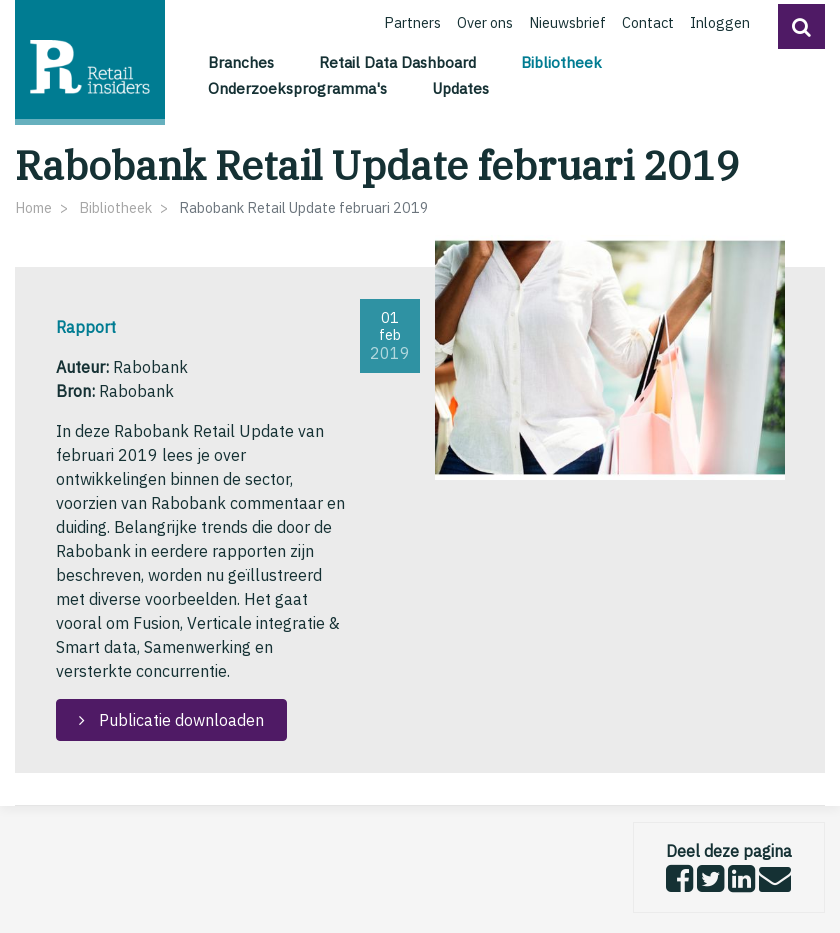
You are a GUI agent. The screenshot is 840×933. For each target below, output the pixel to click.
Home (33, 207)
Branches (241, 62)
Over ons (485, 22)
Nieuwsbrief (567, 22)
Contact (648, 22)
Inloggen (720, 22)
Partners (412, 22)
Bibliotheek (564, 61)
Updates (460, 88)
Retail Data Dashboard (397, 62)
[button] (801, 26)
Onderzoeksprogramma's (297, 88)
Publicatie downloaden (179, 720)
